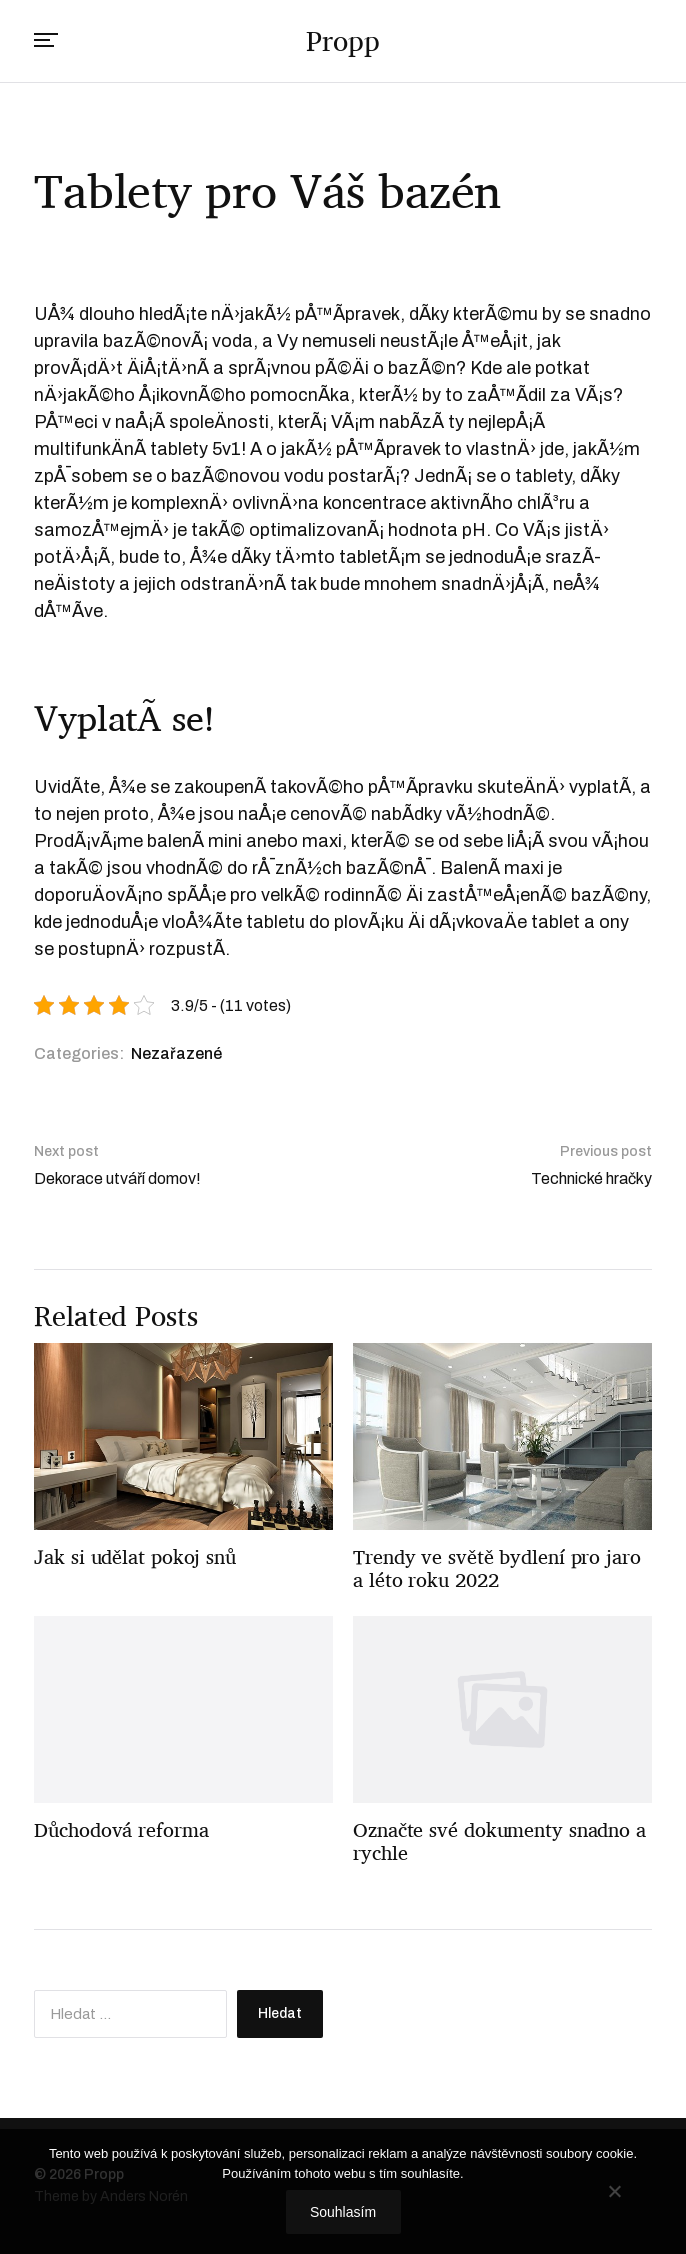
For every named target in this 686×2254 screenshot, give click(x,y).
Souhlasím (343, 2212)
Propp (342, 41)
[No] (613, 2191)
